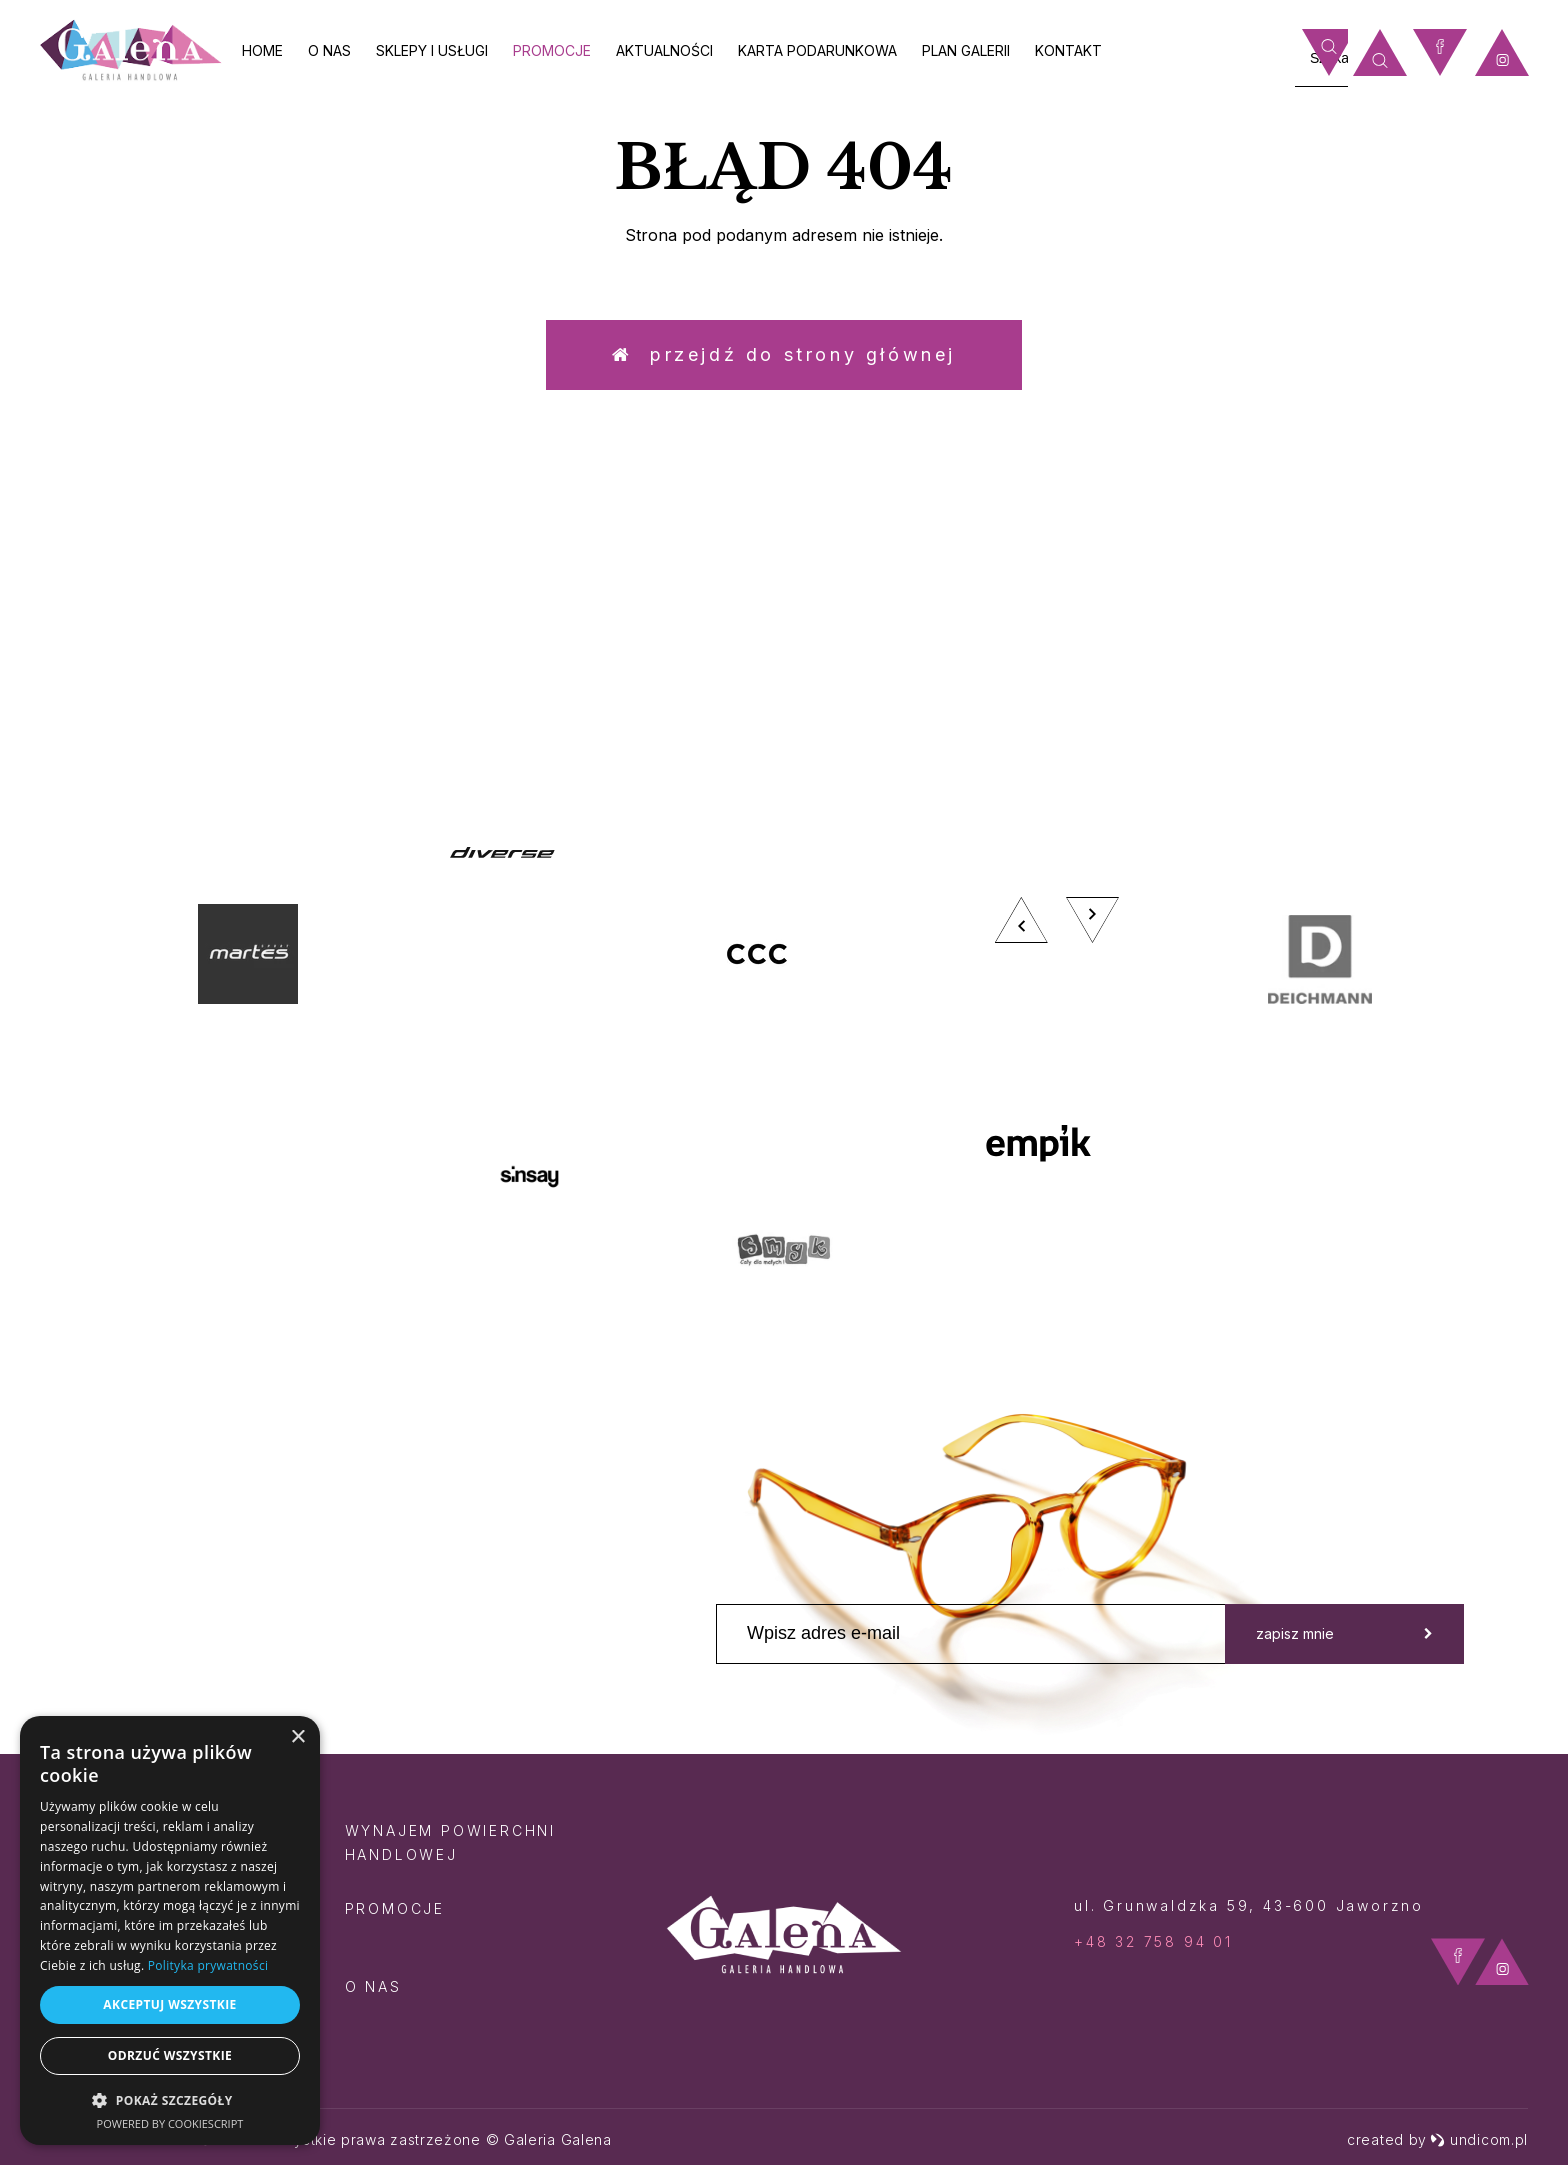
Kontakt (1068, 50)
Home (262, 50)
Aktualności (664, 50)
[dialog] (170, 1930)
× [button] (297, 1737)
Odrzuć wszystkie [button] (170, 2055)
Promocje (552, 50)
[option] (784, 1064)
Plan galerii (966, 50)
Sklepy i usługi (432, 50)
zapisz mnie (1344, 1633)
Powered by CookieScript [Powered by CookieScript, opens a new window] (170, 2123)
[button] (170, 2099)
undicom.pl (1479, 2139)
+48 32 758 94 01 (1153, 1941)
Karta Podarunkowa (817, 50)
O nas (329, 50)
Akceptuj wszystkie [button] (169, 2004)
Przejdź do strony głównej (784, 354)
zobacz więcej (1353, 620)
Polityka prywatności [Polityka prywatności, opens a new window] (208, 1965)
